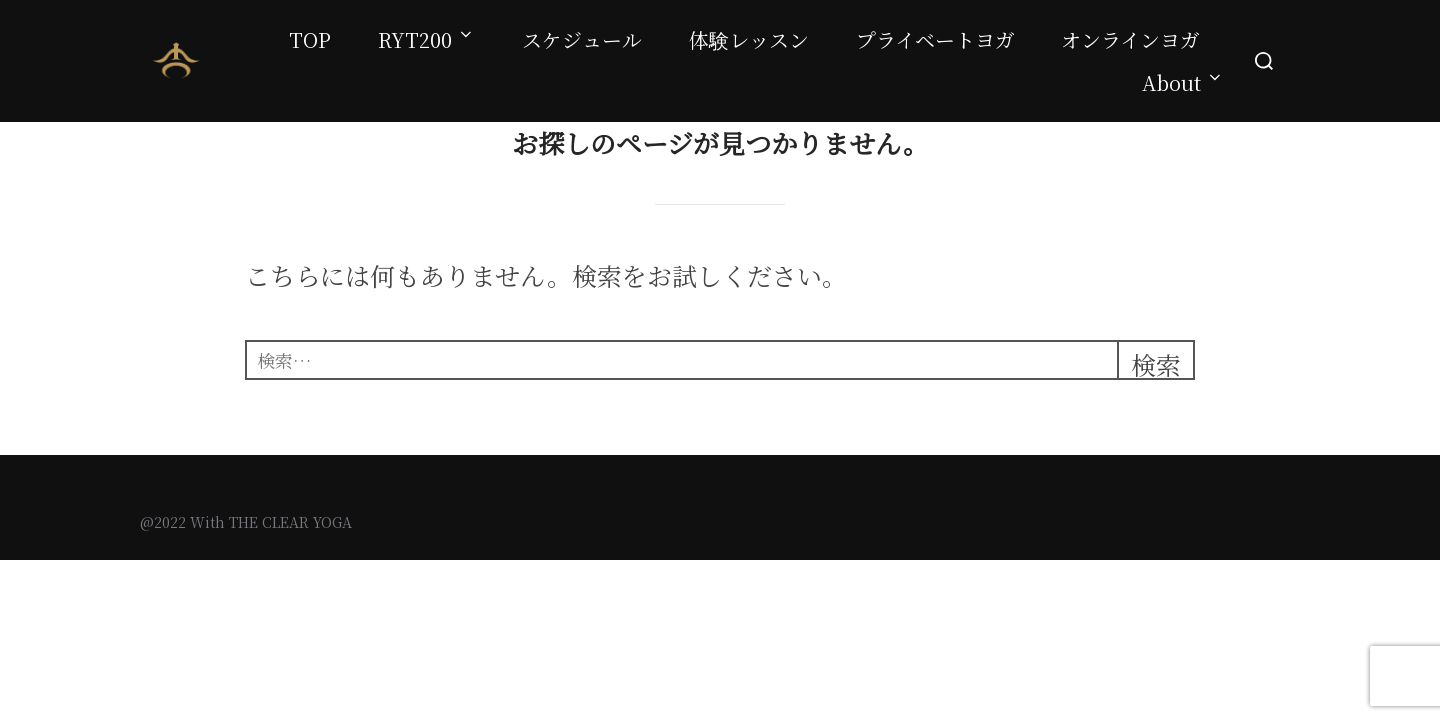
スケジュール (582, 39)
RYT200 (426, 39)
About (1183, 82)
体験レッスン (749, 39)
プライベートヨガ (935, 39)
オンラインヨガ (1130, 39)
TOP (310, 39)
